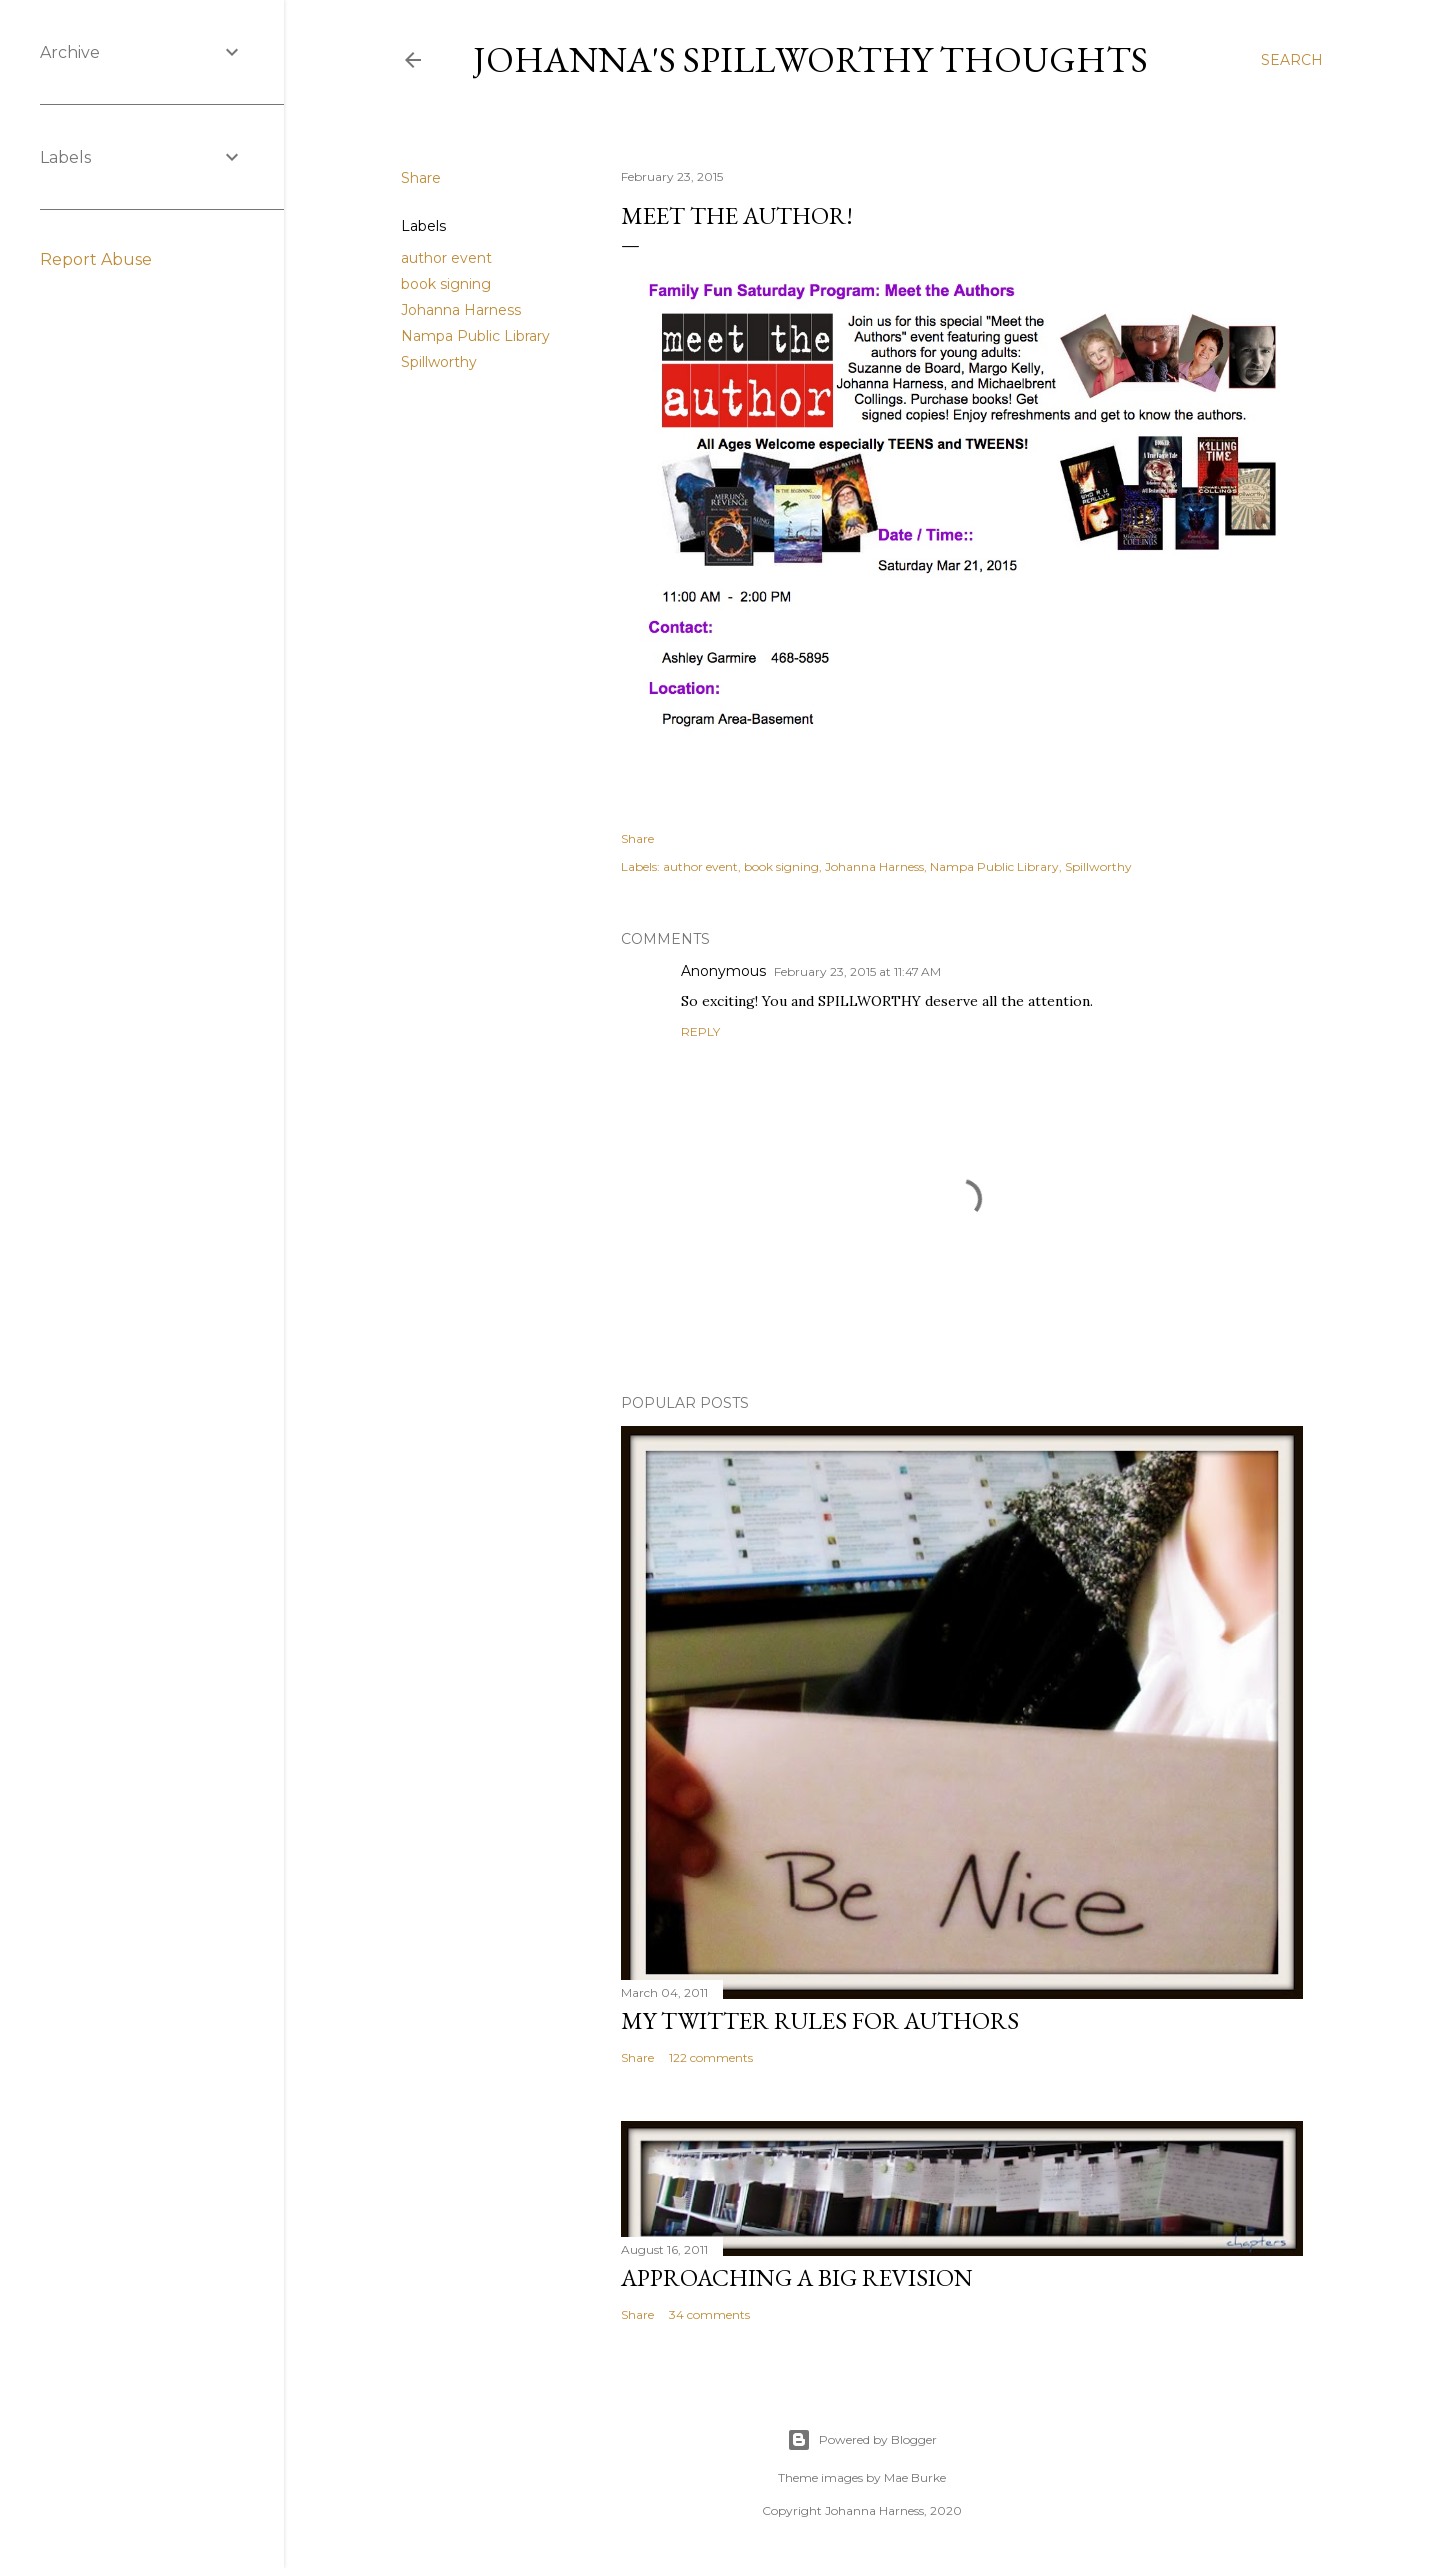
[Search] (1292, 60)
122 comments (711, 2057)
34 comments (709, 2314)
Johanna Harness (461, 310)
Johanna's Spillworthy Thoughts (810, 59)
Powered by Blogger (862, 2440)
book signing (446, 284)
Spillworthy (439, 362)
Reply (700, 1031)
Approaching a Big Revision (797, 2277)
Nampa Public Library (475, 336)
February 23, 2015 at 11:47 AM (857, 971)
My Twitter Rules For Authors (820, 2020)
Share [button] (421, 178)
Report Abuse (96, 259)
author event (446, 258)
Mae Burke (915, 2477)
